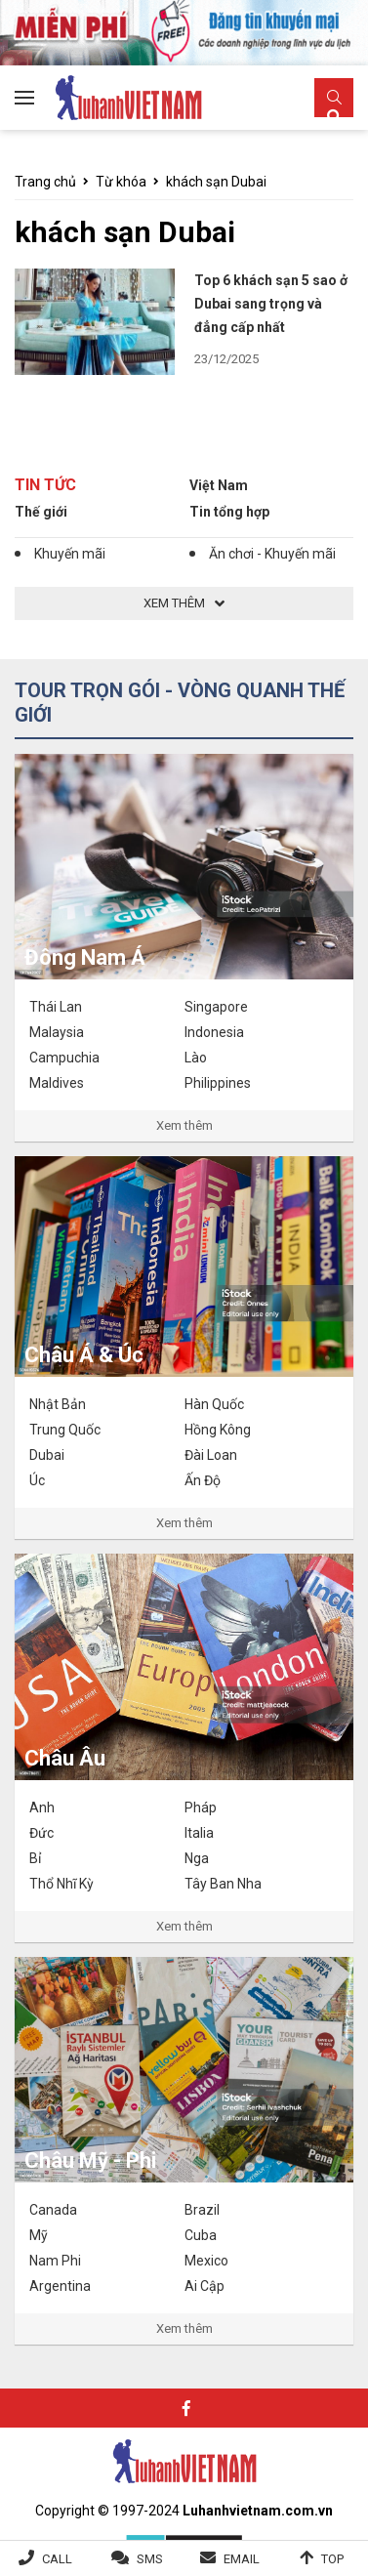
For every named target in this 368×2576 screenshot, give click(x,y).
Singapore (216, 1007)
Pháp (200, 1807)
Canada (53, 2210)
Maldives (56, 1083)
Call (57, 2559)
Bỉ (35, 1858)
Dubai (46, 1455)
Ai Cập (204, 2286)
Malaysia (56, 1032)
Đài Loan (210, 1455)
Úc (37, 1480)
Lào (195, 1057)
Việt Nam (218, 485)
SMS (150, 2559)
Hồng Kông (217, 1429)
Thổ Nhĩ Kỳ (61, 1883)
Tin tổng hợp (229, 511)
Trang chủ (45, 181)
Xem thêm (184, 1125)
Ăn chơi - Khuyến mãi (272, 553)
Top (332, 2559)
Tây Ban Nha (223, 1883)
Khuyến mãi (69, 553)
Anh (42, 1807)
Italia (199, 1833)
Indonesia (214, 1032)
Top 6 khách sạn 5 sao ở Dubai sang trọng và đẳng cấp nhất (271, 303)
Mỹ (38, 2235)
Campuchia (64, 1057)
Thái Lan (55, 1007)
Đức (41, 1833)
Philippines (217, 1083)
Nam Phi (55, 2260)
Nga (196, 1858)
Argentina (60, 2286)
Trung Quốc (65, 1429)
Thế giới (41, 511)
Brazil (202, 2210)
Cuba (200, 2235)
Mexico (206, 2260)
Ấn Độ (202, 1480)
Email (242, 2559)
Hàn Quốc (214, 1404)
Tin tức (45, 485)
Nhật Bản (57, 1404)
